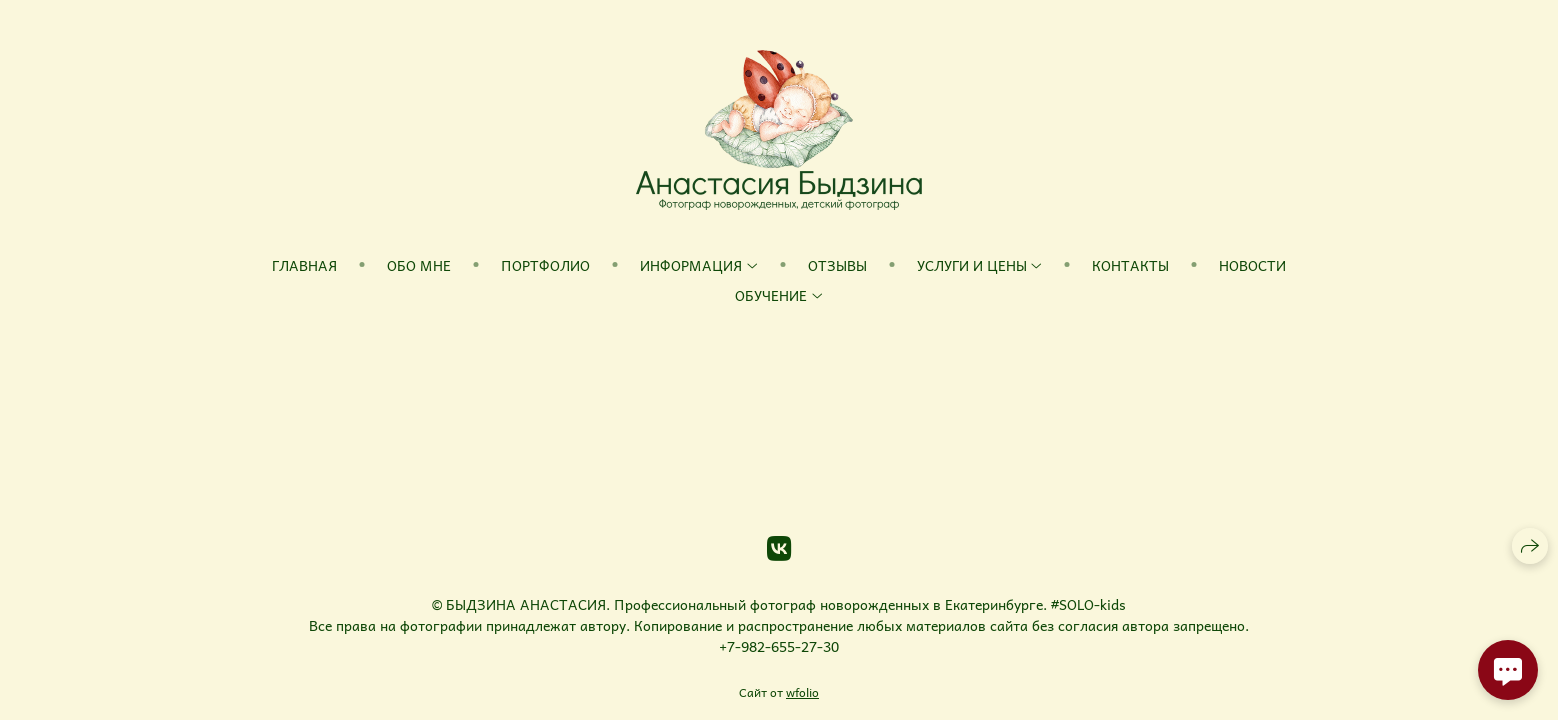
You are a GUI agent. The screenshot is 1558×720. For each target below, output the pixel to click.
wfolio (802, 692)
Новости (1252, 265)
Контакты (1130, 265)
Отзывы (837, 265)
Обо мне (419, 265)
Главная (304, 265)
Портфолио (545, 265)
